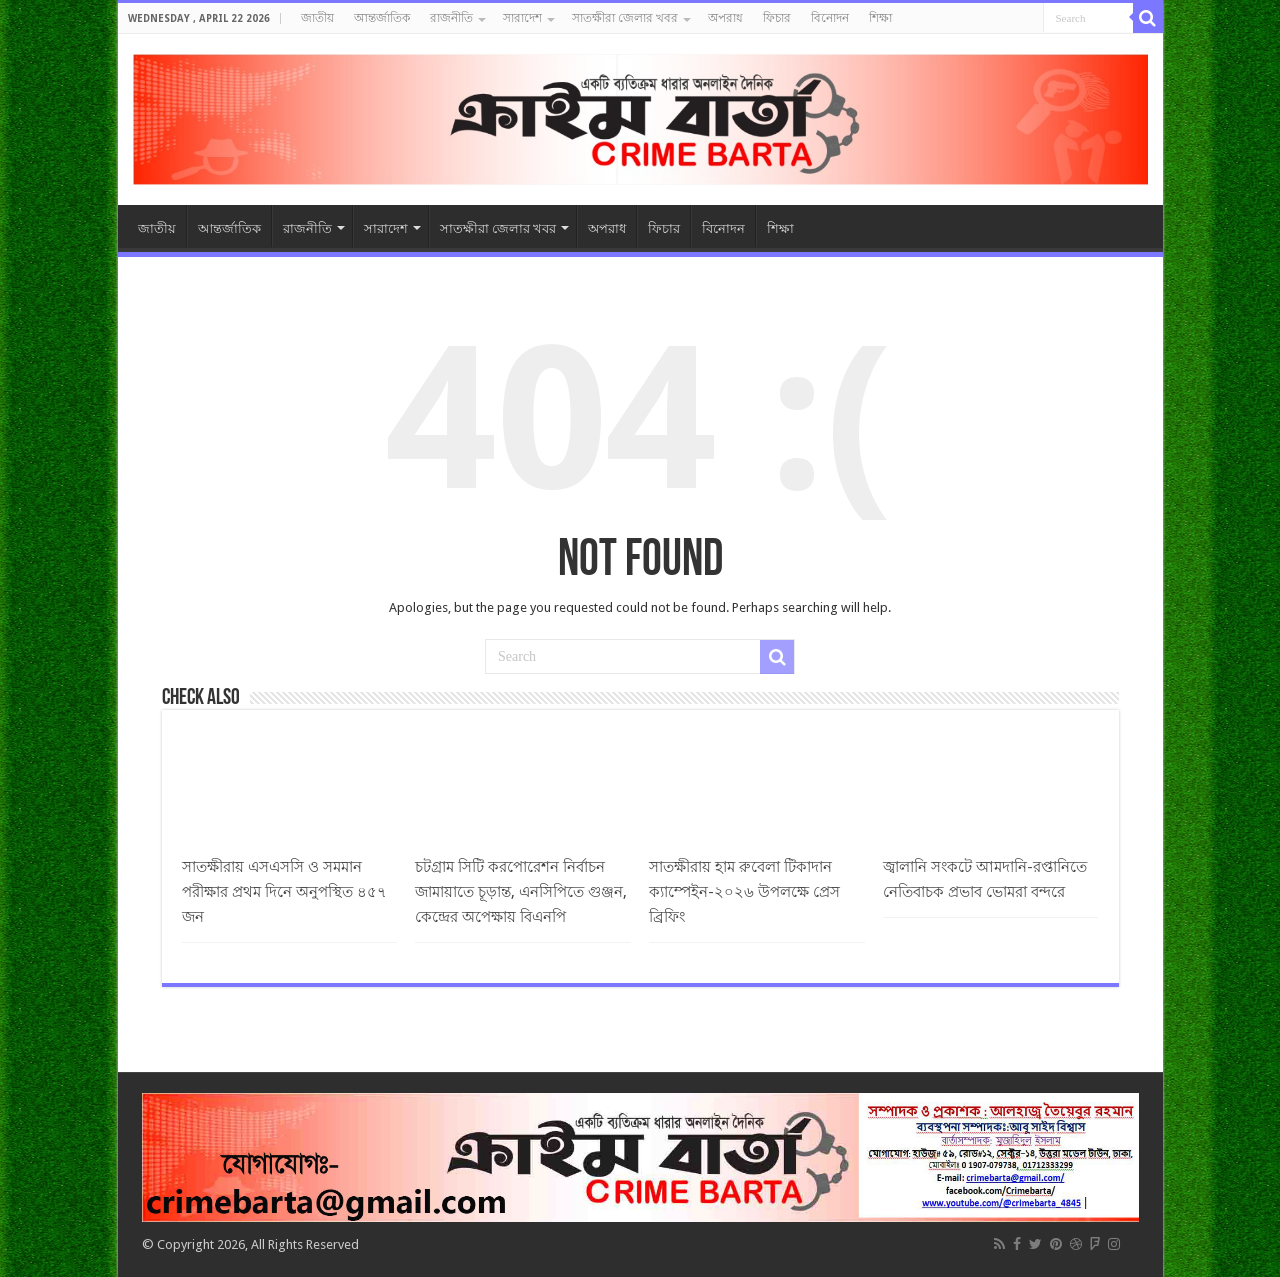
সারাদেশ (522, 18)
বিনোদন (830, 18)
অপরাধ (725, 18)
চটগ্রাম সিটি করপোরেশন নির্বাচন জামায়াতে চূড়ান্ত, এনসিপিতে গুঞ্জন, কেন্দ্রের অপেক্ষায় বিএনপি (521, 892)
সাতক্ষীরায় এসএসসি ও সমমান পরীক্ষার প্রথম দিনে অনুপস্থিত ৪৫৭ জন (284, 892)
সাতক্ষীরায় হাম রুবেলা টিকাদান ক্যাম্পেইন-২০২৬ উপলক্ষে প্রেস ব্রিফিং (744, 892)
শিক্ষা (880, 18)
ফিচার (777, 18)
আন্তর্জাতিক (382, 18)
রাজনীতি (451, 18)
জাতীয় (317, 18)
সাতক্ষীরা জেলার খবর (625, 18)
